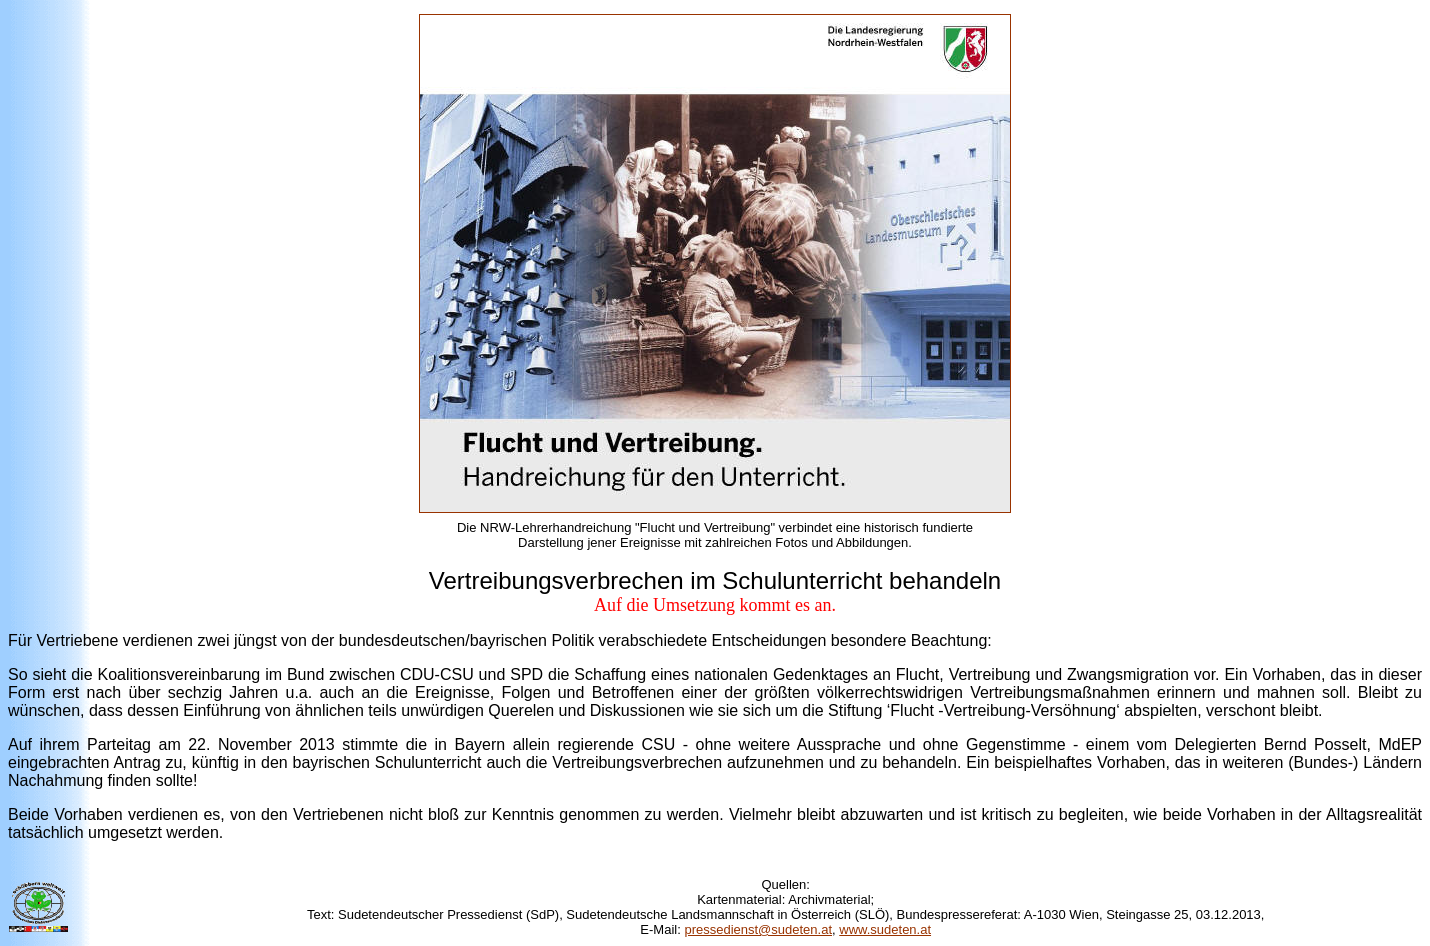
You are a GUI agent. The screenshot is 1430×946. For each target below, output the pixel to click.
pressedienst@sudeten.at (758, 929)
